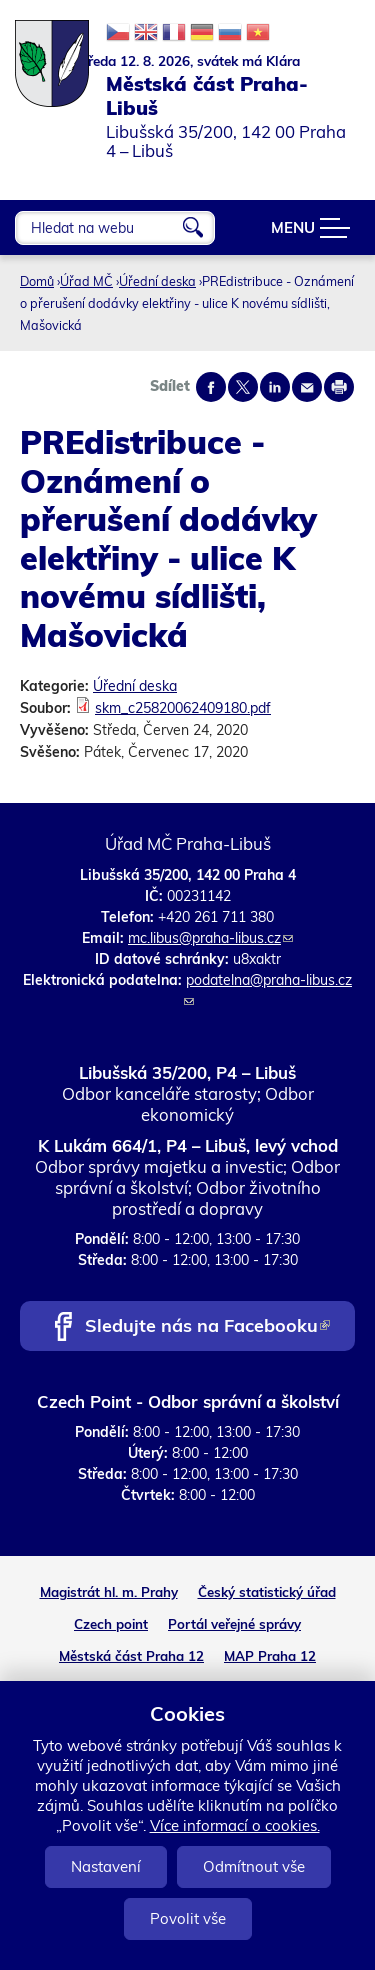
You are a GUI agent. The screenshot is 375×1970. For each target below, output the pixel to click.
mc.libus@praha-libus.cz (210, 938)
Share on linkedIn (275, 387)
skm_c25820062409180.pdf (183, 708)
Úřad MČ (86, 281)
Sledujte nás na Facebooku (207, 1327)
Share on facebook (211, 387)
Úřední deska (157, 281)
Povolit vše (188, 1918)
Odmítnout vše (254, 1866)
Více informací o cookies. (235, 1825)
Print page (339, 387)
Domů (37, 281)
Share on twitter (243, 387)
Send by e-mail (307, 387)
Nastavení (106, 1866)
